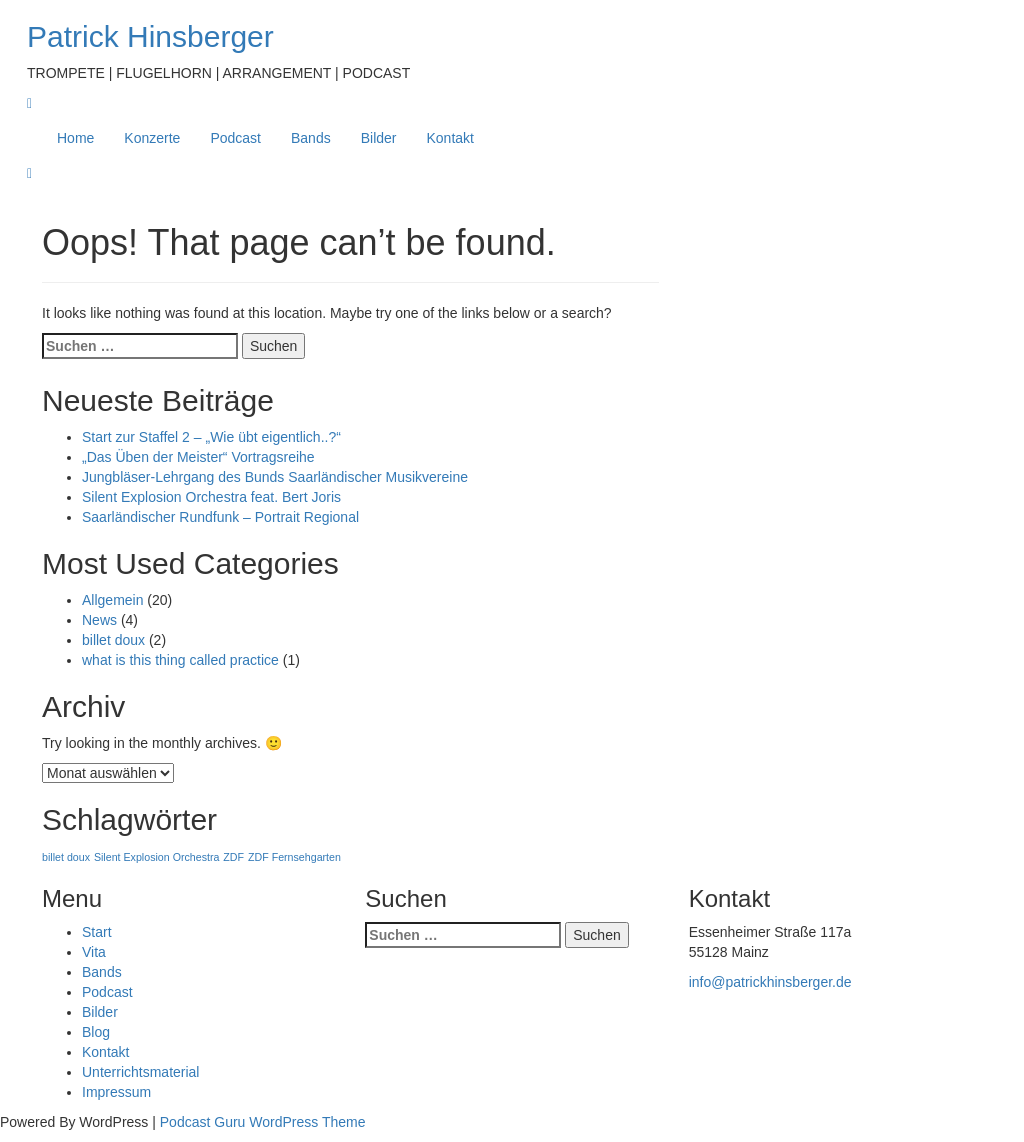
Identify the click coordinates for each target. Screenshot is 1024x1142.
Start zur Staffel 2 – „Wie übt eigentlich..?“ (211, 437)
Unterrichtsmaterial (140, 1072)
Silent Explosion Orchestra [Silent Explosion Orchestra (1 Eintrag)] (157, 857)
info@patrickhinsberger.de (770, 982)
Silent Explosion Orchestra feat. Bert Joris (211, 497)
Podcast (235, 138)
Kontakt (450, 138)
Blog (96, 1032)
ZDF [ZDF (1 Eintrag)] (233, 857)
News (99, 620)
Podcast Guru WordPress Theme (263, 1122)
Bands (311, 138)
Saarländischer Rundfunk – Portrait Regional (220, 517)
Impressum (116, 1092)
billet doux (113, 640)
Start (97, 932)
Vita (94, 952)
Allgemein (112, 600)
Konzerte (152, 138)
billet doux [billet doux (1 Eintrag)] (66, 857)
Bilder (379, 138)
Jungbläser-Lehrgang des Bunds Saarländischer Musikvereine (275, 477)
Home (75, 138)
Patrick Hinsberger (150, 36)
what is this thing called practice (180, 660)
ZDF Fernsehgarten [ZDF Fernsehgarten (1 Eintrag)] (294, 857)
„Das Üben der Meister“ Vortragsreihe (198, 457)
